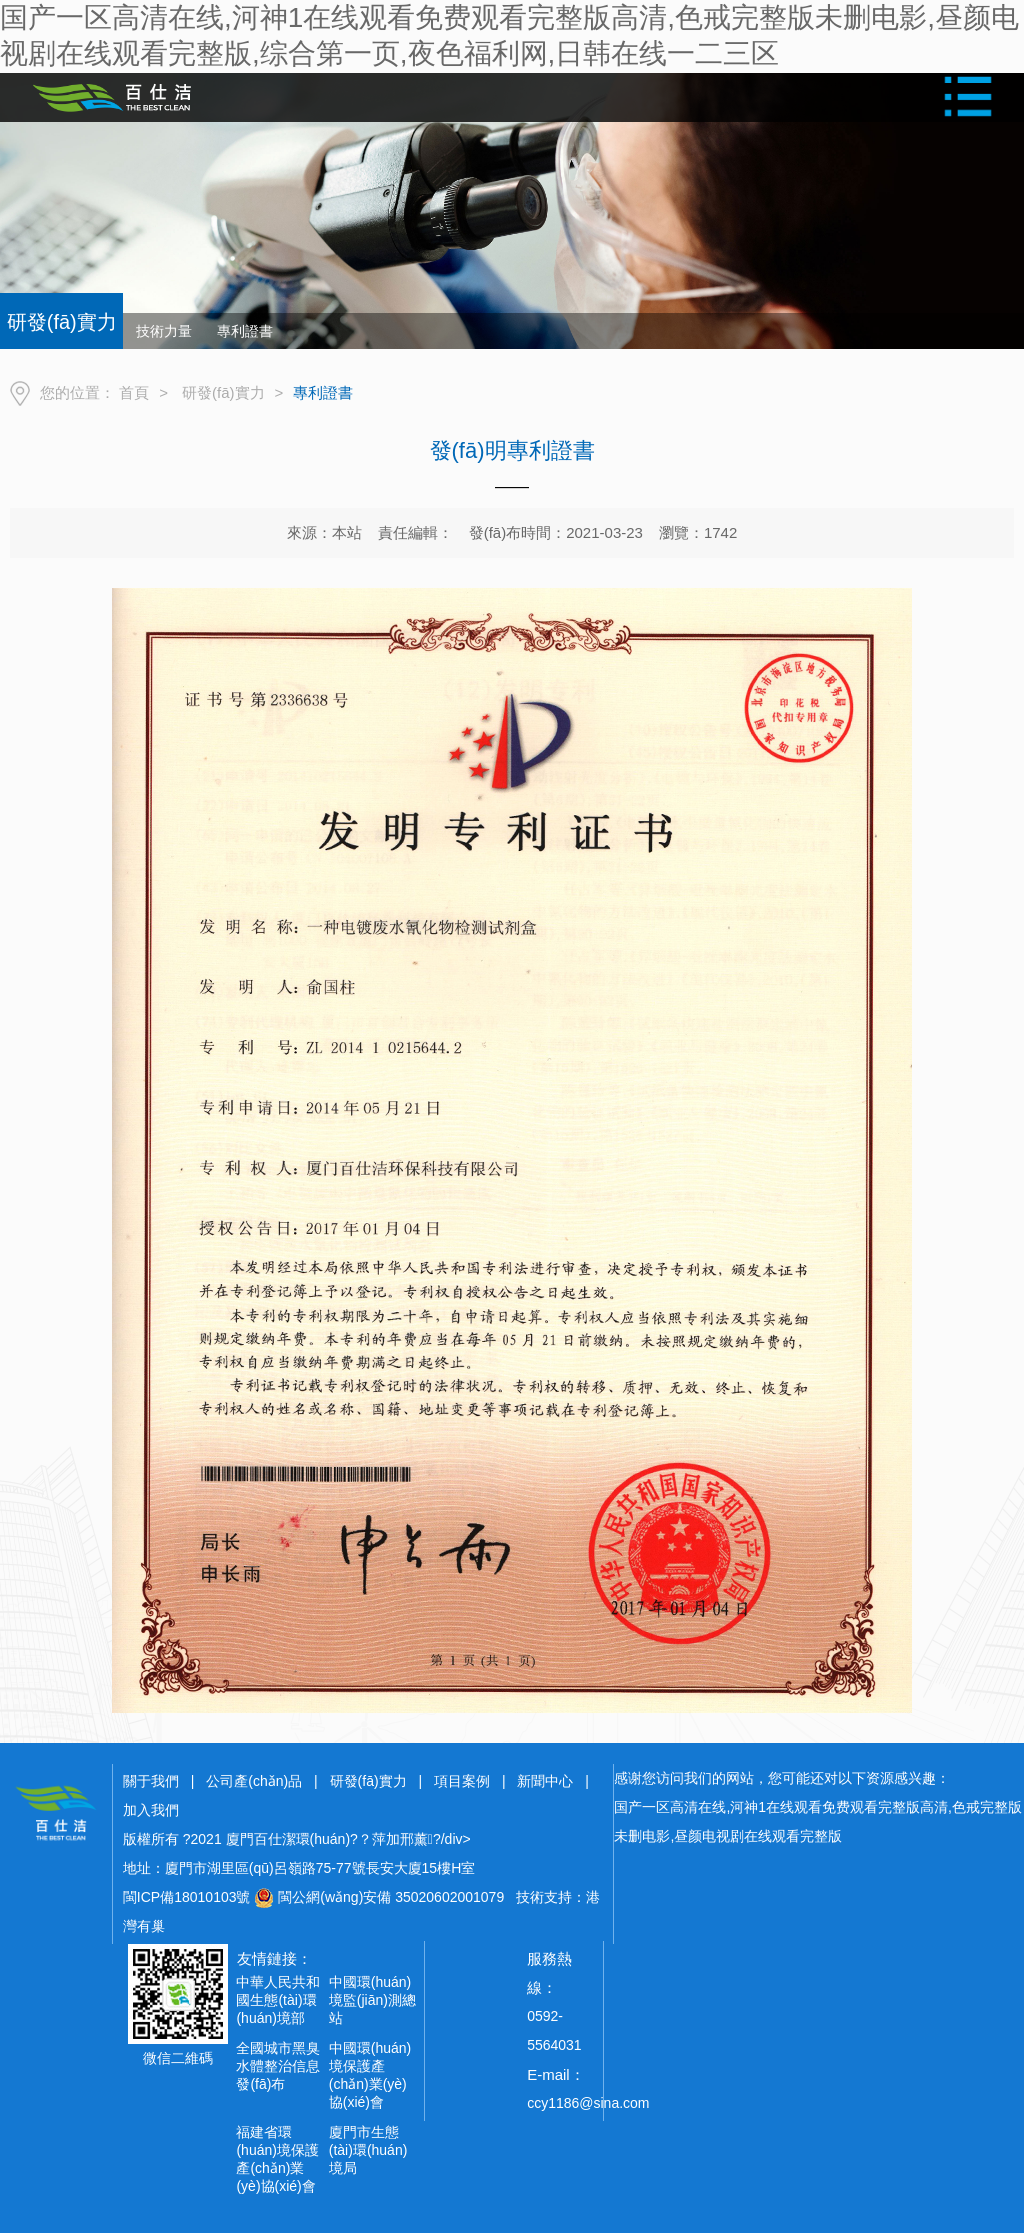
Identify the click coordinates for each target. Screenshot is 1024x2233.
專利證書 (245, 331)
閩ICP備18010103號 (187, 1897)
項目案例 (462, 1781)
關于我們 (151, 1781)
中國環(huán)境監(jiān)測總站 (372, 2000)
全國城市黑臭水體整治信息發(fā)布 (278, 2066)
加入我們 (151, 1810)
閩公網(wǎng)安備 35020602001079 (391, 1897)
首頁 (134, 392)
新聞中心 (545, 1781)
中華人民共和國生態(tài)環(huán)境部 (278, 2000)
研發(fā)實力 (223, 392)
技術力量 (164, 331)
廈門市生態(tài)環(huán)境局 (368, 2150)
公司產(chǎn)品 (254, 1781)
